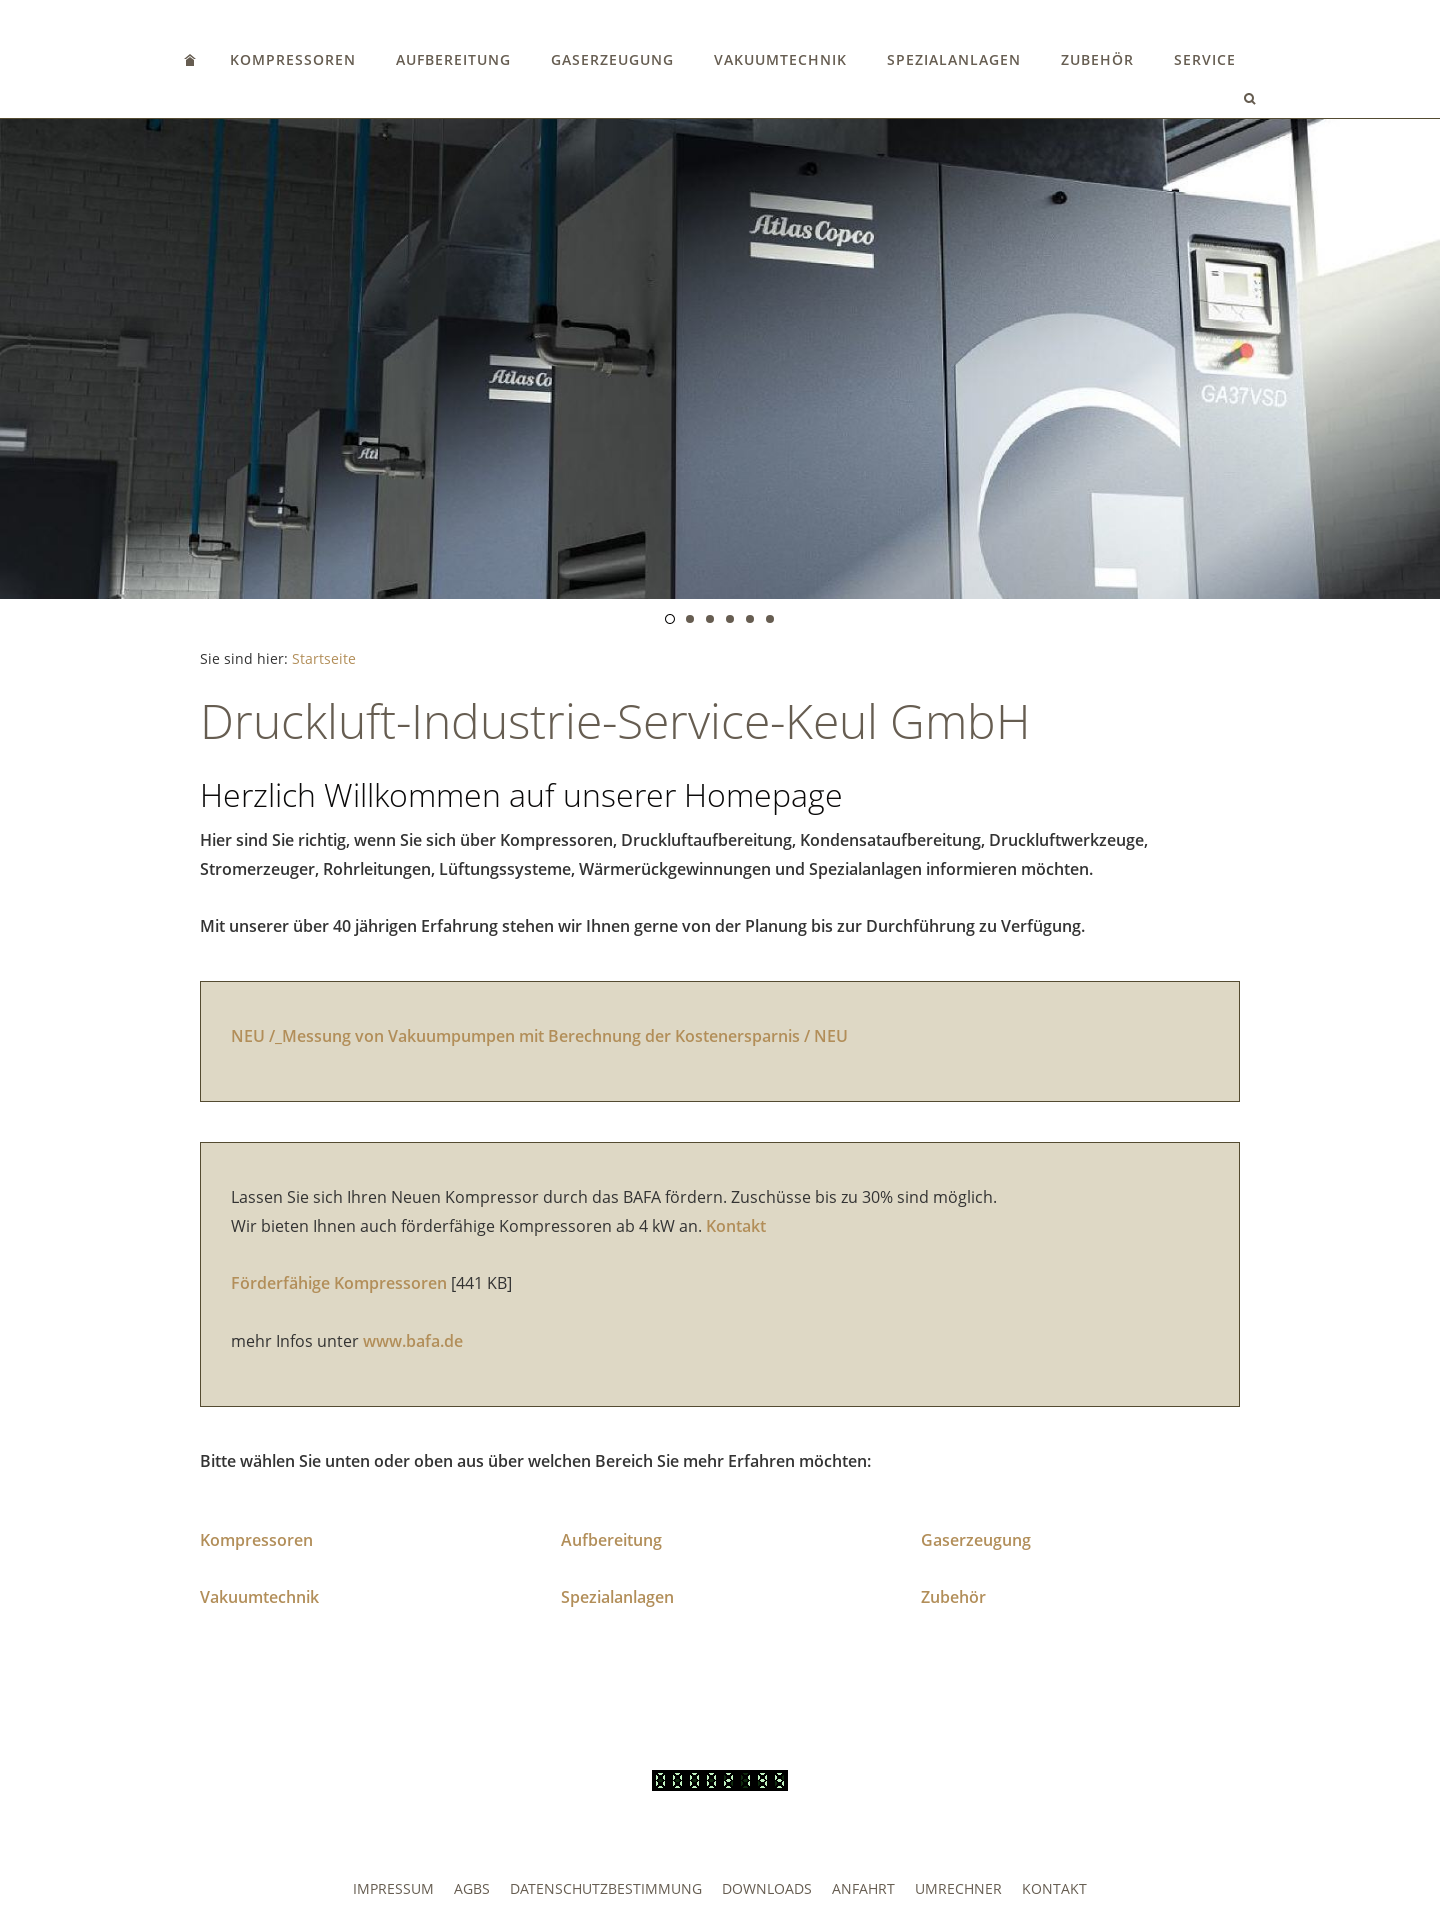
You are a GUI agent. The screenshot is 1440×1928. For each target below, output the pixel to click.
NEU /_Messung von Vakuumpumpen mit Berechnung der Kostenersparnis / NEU (539, 1036)
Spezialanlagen (954, 59)
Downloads (767, 1888)
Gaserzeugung (612, 59)
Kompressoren (293, 59)
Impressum (393, 1888)
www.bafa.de (413, 1341)
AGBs (472, 1888)
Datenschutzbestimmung (606, 1888)
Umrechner (958, 1888)
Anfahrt (863, 1888)
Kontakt (736, 1226)
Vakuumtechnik (780, 59)
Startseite (324, 658)
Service (1205, 59)
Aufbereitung (453, 59)
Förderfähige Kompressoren (339, 1283)
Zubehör (1097, 59)
